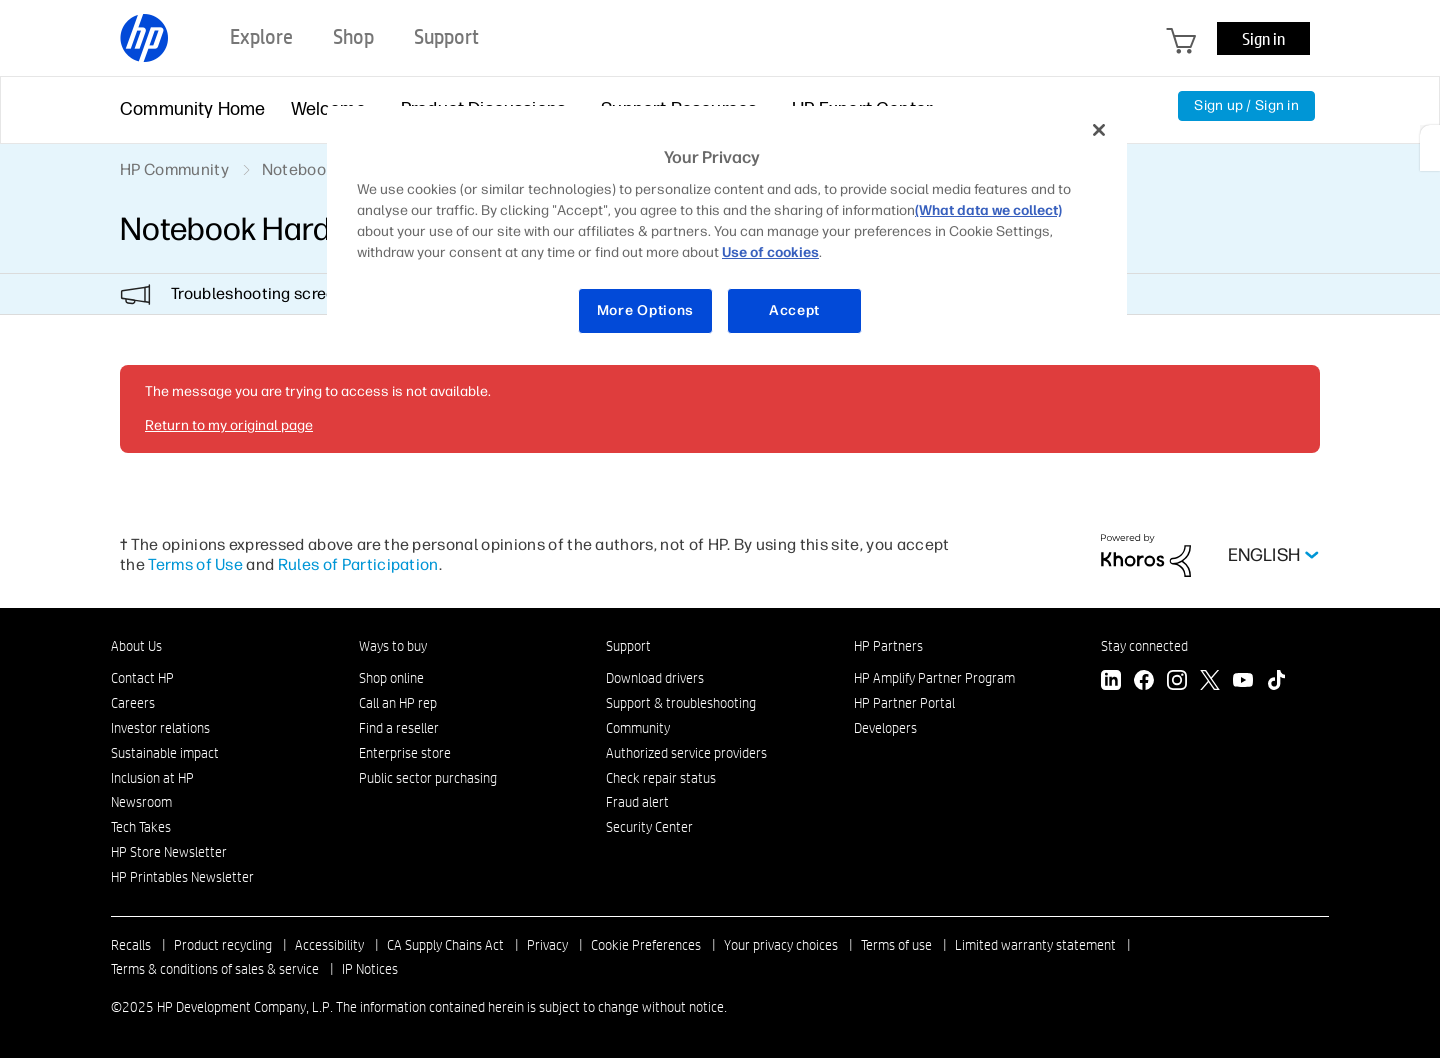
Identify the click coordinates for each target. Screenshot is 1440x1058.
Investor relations (160, 728)
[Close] (1099, 130)
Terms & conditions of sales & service (215, 969)
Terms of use (896, 945)
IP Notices (370, 969)
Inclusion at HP (152, 778)
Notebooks (302, 169)
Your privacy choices (781, 945)
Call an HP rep (398, 703)
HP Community (174, 169)
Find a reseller (399, 728)
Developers (885, 728)
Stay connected (1144, 646)
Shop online (391, 678)
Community (638, 728)
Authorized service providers (686, 753)
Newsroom (141, 802)
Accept (794, 310)
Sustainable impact (165, 753)
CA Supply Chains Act (445, 945)
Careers (133, 703)
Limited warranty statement (1035, 945)
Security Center (649, 827)
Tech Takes (141, 827)
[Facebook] (1144, 682)
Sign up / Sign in (1246, 105)
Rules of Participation (358, 564)
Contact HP (142, 678)
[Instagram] (1177, 682)
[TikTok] (1276, 682)
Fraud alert (637, 802)
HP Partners (888, 646)
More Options (645, 310)
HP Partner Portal (904, 703)
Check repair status (661, 778)
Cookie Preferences (646, 945)
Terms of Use (195, 564)
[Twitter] (1210, 682)
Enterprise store (405, 753)
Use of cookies (770, 252)
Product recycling (223, 945)
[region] (727, 232)
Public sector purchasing (428, 778)
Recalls (131, 945)
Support (628, 646)
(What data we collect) (988, 210)
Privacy (547, 945)
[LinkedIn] (1111, 682)
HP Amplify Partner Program (934, 678)
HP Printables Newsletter (182, 877)
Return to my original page (229, 425)
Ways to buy (393, 646)
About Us (136, 646)
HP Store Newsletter (169, 852)
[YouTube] (1243, 682)
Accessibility (329, 945)
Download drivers (655, 678)
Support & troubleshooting (681, 703)
